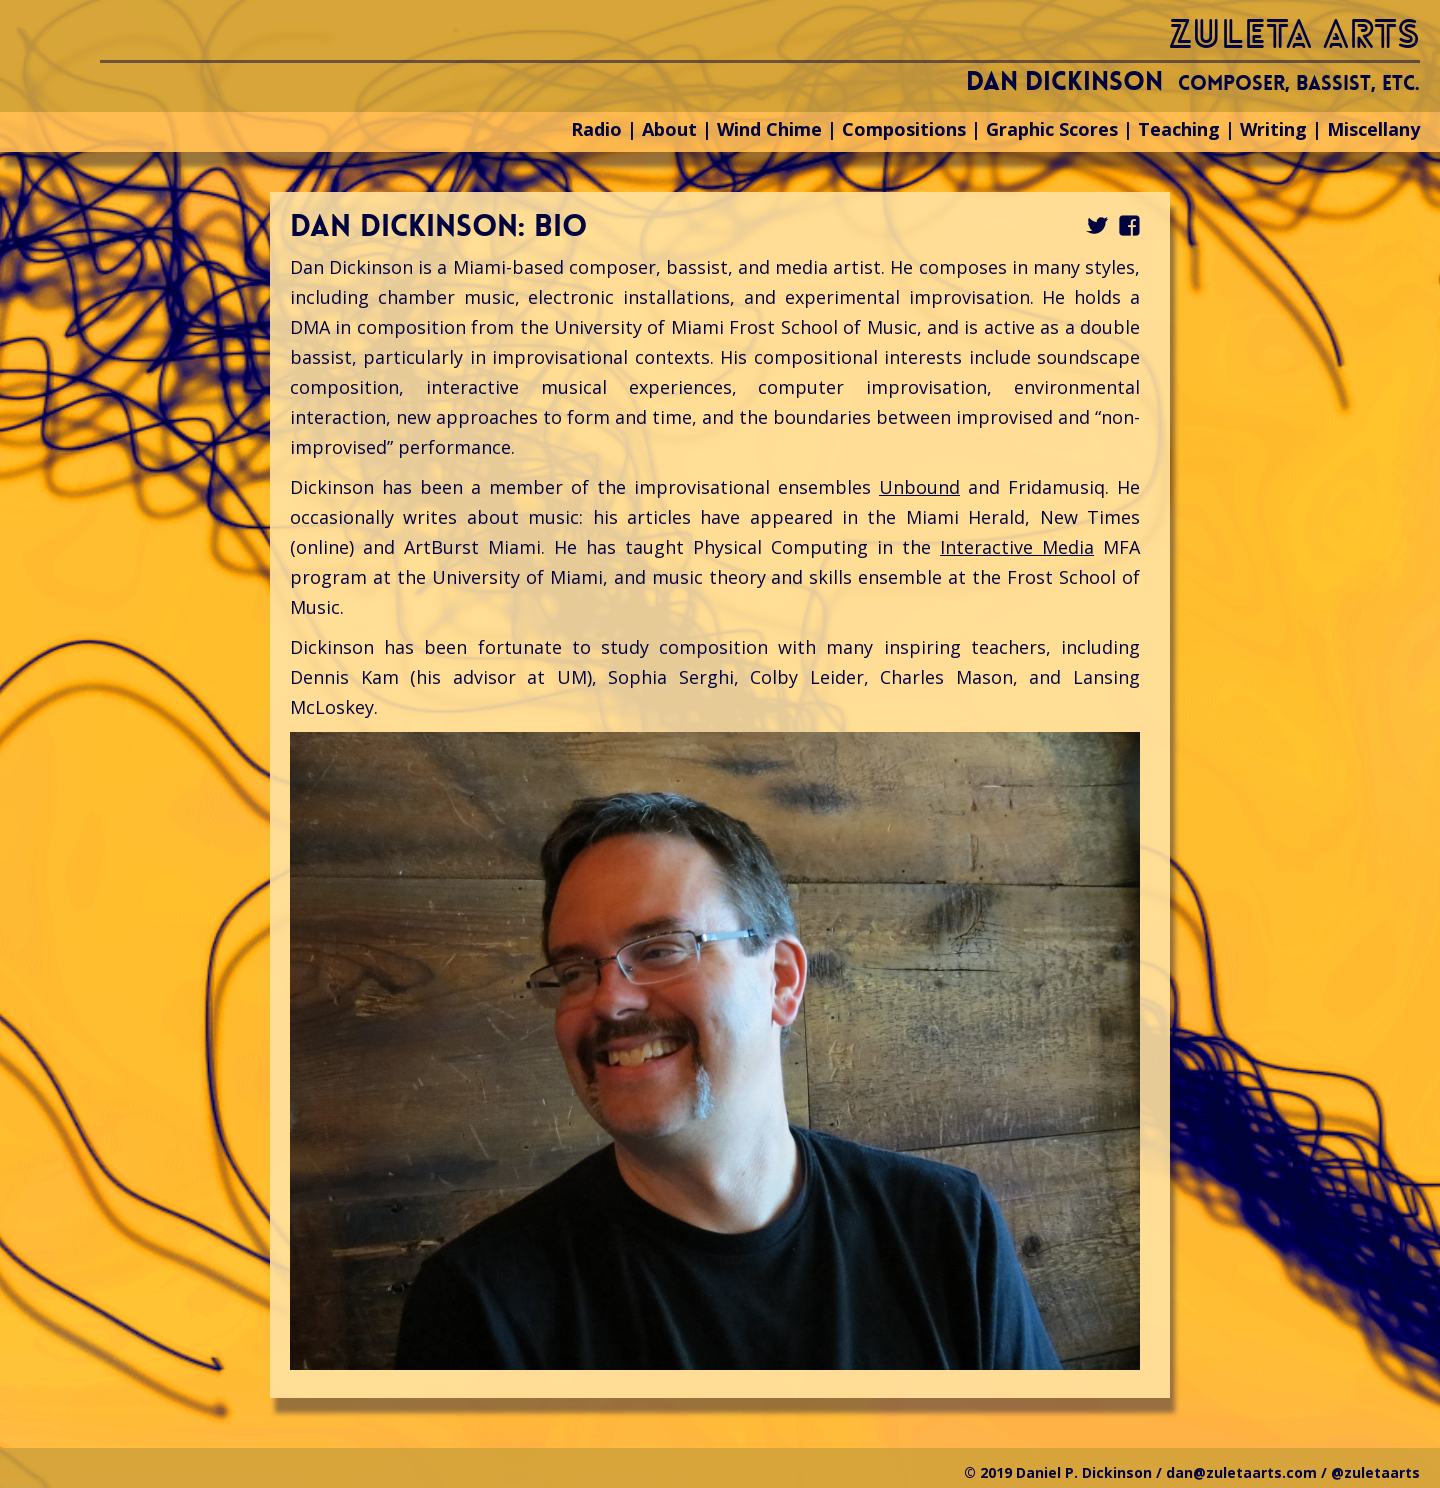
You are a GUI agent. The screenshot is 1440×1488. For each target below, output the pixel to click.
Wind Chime (769, 129)
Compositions (904, 129)
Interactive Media (1017, 547)
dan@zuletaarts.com (1241, 1472)
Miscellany (1373, 129)
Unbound (919, 487)
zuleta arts (1294, 34)
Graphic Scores (1052, 129)
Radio (596, 129)
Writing (1273, 129)
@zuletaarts (1375, 1472)
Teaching (1179, 129)
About (669, 129)
